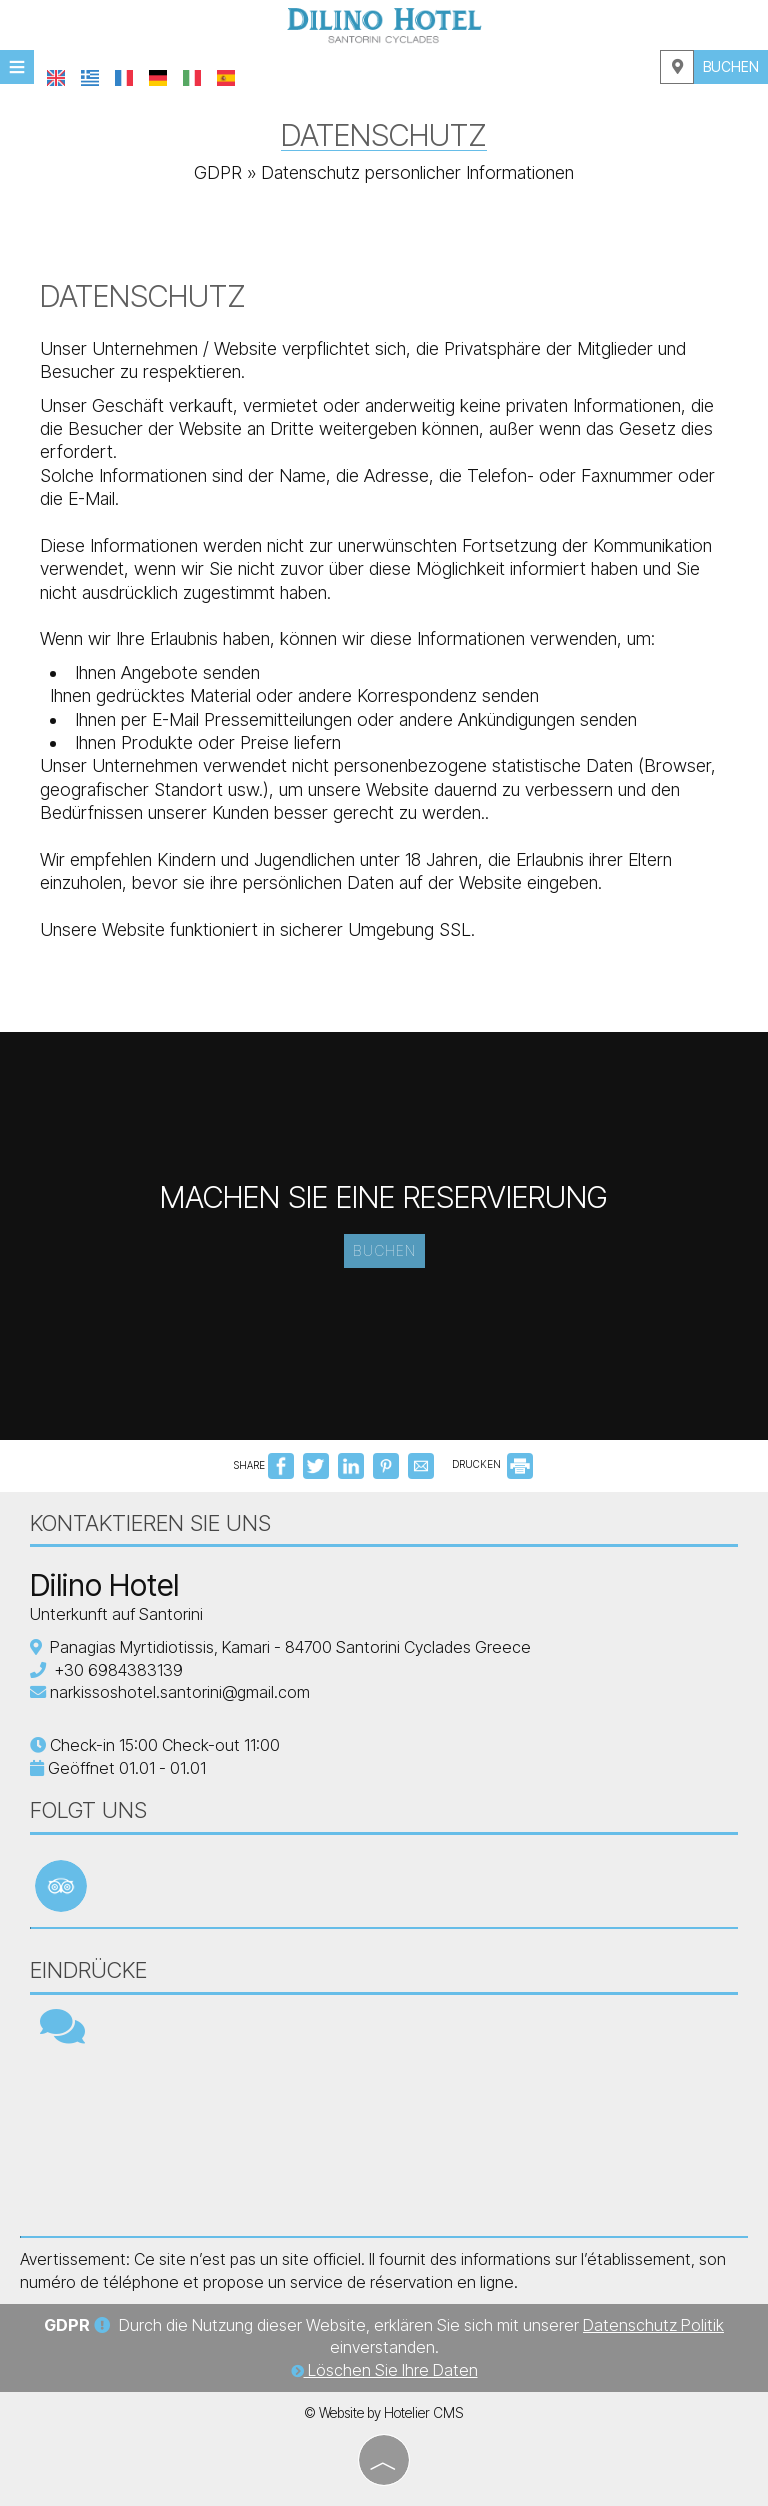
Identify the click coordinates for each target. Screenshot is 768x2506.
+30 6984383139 (118, 1670)
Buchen (731, 66)
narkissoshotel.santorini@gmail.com (180, 1692)
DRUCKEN (492, 1464)
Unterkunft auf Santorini (116, 1614)
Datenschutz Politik (653, 2325)
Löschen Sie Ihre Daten (384, 2370)
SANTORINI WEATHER (384, 2141)
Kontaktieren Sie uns (150, 1523)
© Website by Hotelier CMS (384, 2413)
